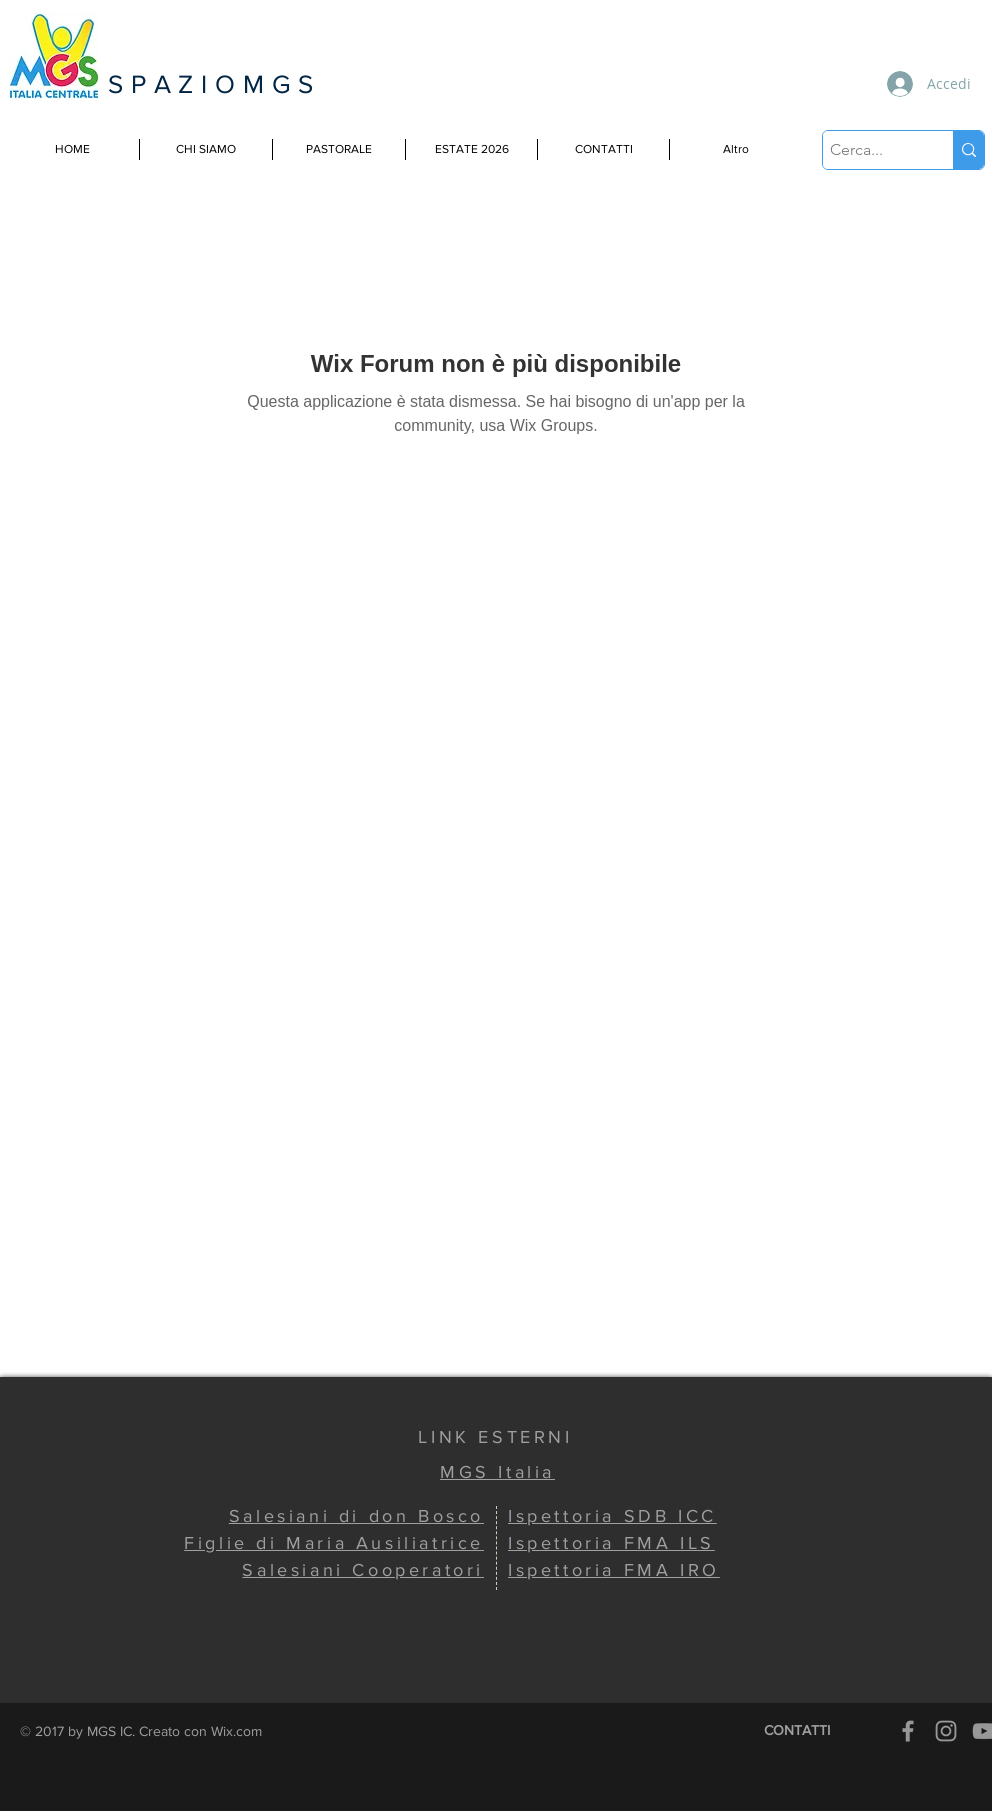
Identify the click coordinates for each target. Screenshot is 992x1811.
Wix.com (236, 1731)
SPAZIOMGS (214, 84)
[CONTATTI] (797, 1731)
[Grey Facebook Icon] (908, 1731)
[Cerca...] (870, 150)
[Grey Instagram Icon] (946, 1731)
